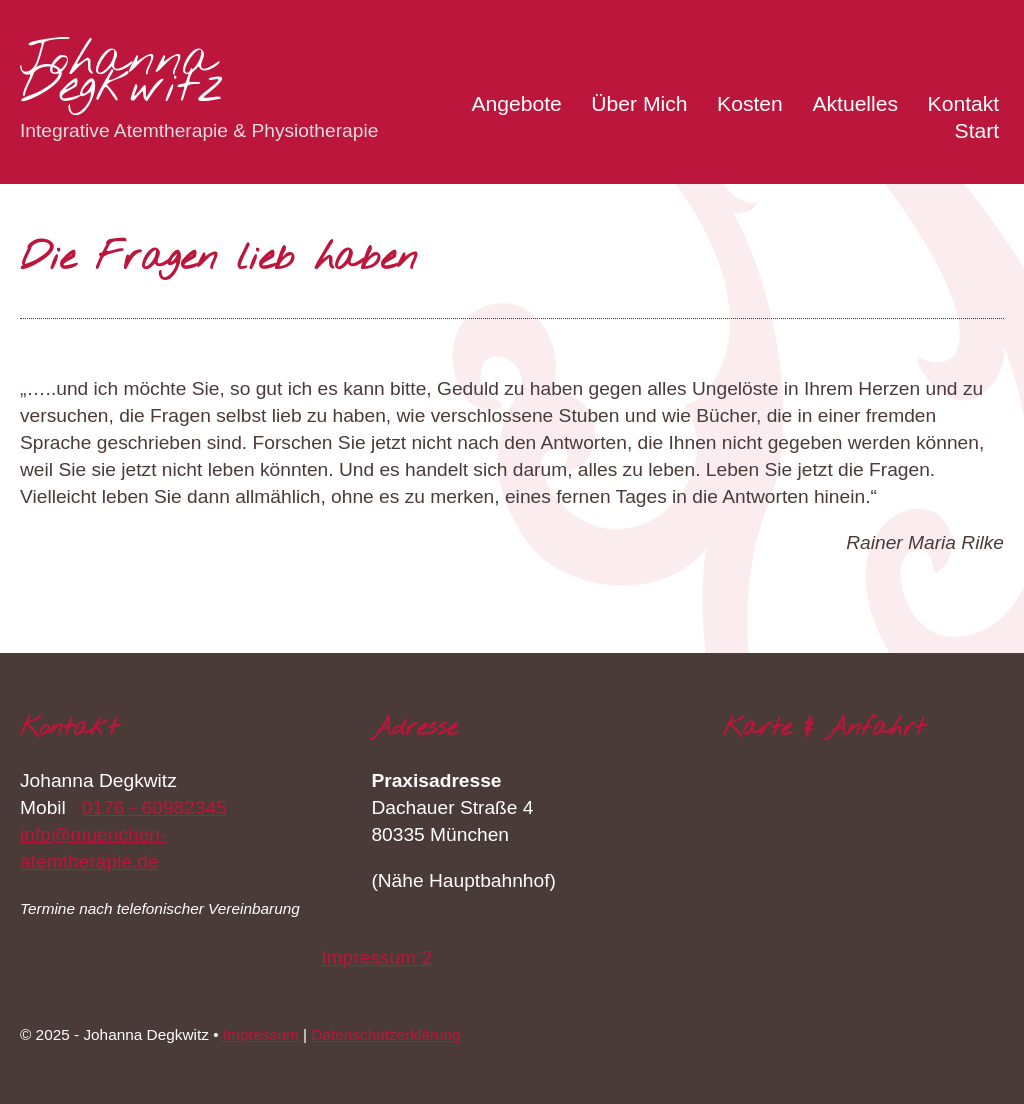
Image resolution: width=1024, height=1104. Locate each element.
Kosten (750, 103)
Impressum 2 (376, 957)
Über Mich (639, 103)
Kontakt (964, 103)
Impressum (261, 1034)
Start (977, 130)
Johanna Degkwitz (122, 75)
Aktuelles (855, 103)
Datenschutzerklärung (385, 1034)
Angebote (516, 103)
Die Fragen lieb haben (218, 259)
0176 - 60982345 (154, 807)
